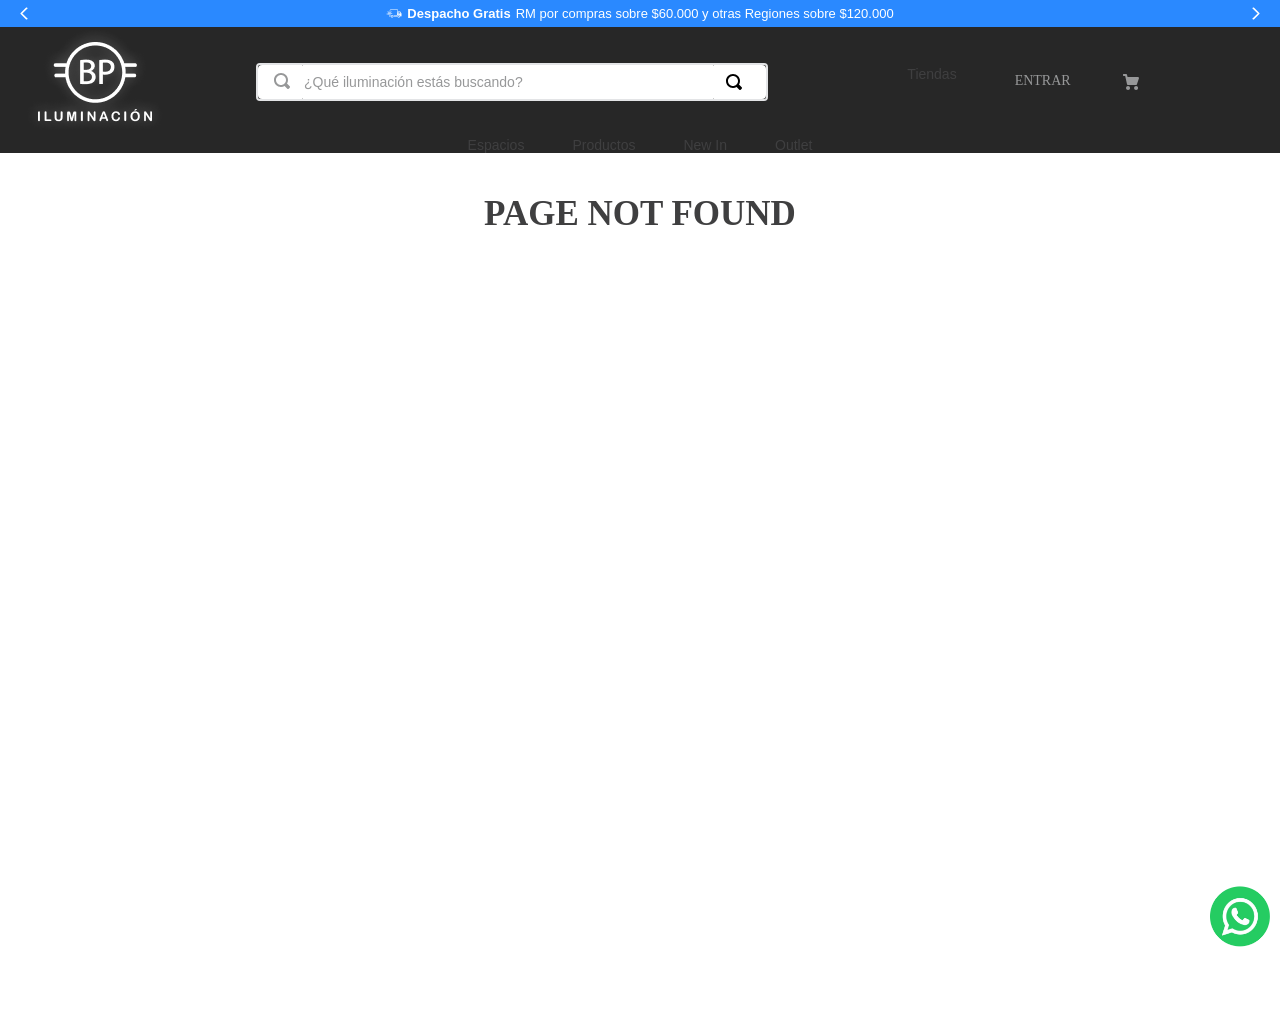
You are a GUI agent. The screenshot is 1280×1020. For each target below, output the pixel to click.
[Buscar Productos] (738, 82)
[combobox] (512, 82)
